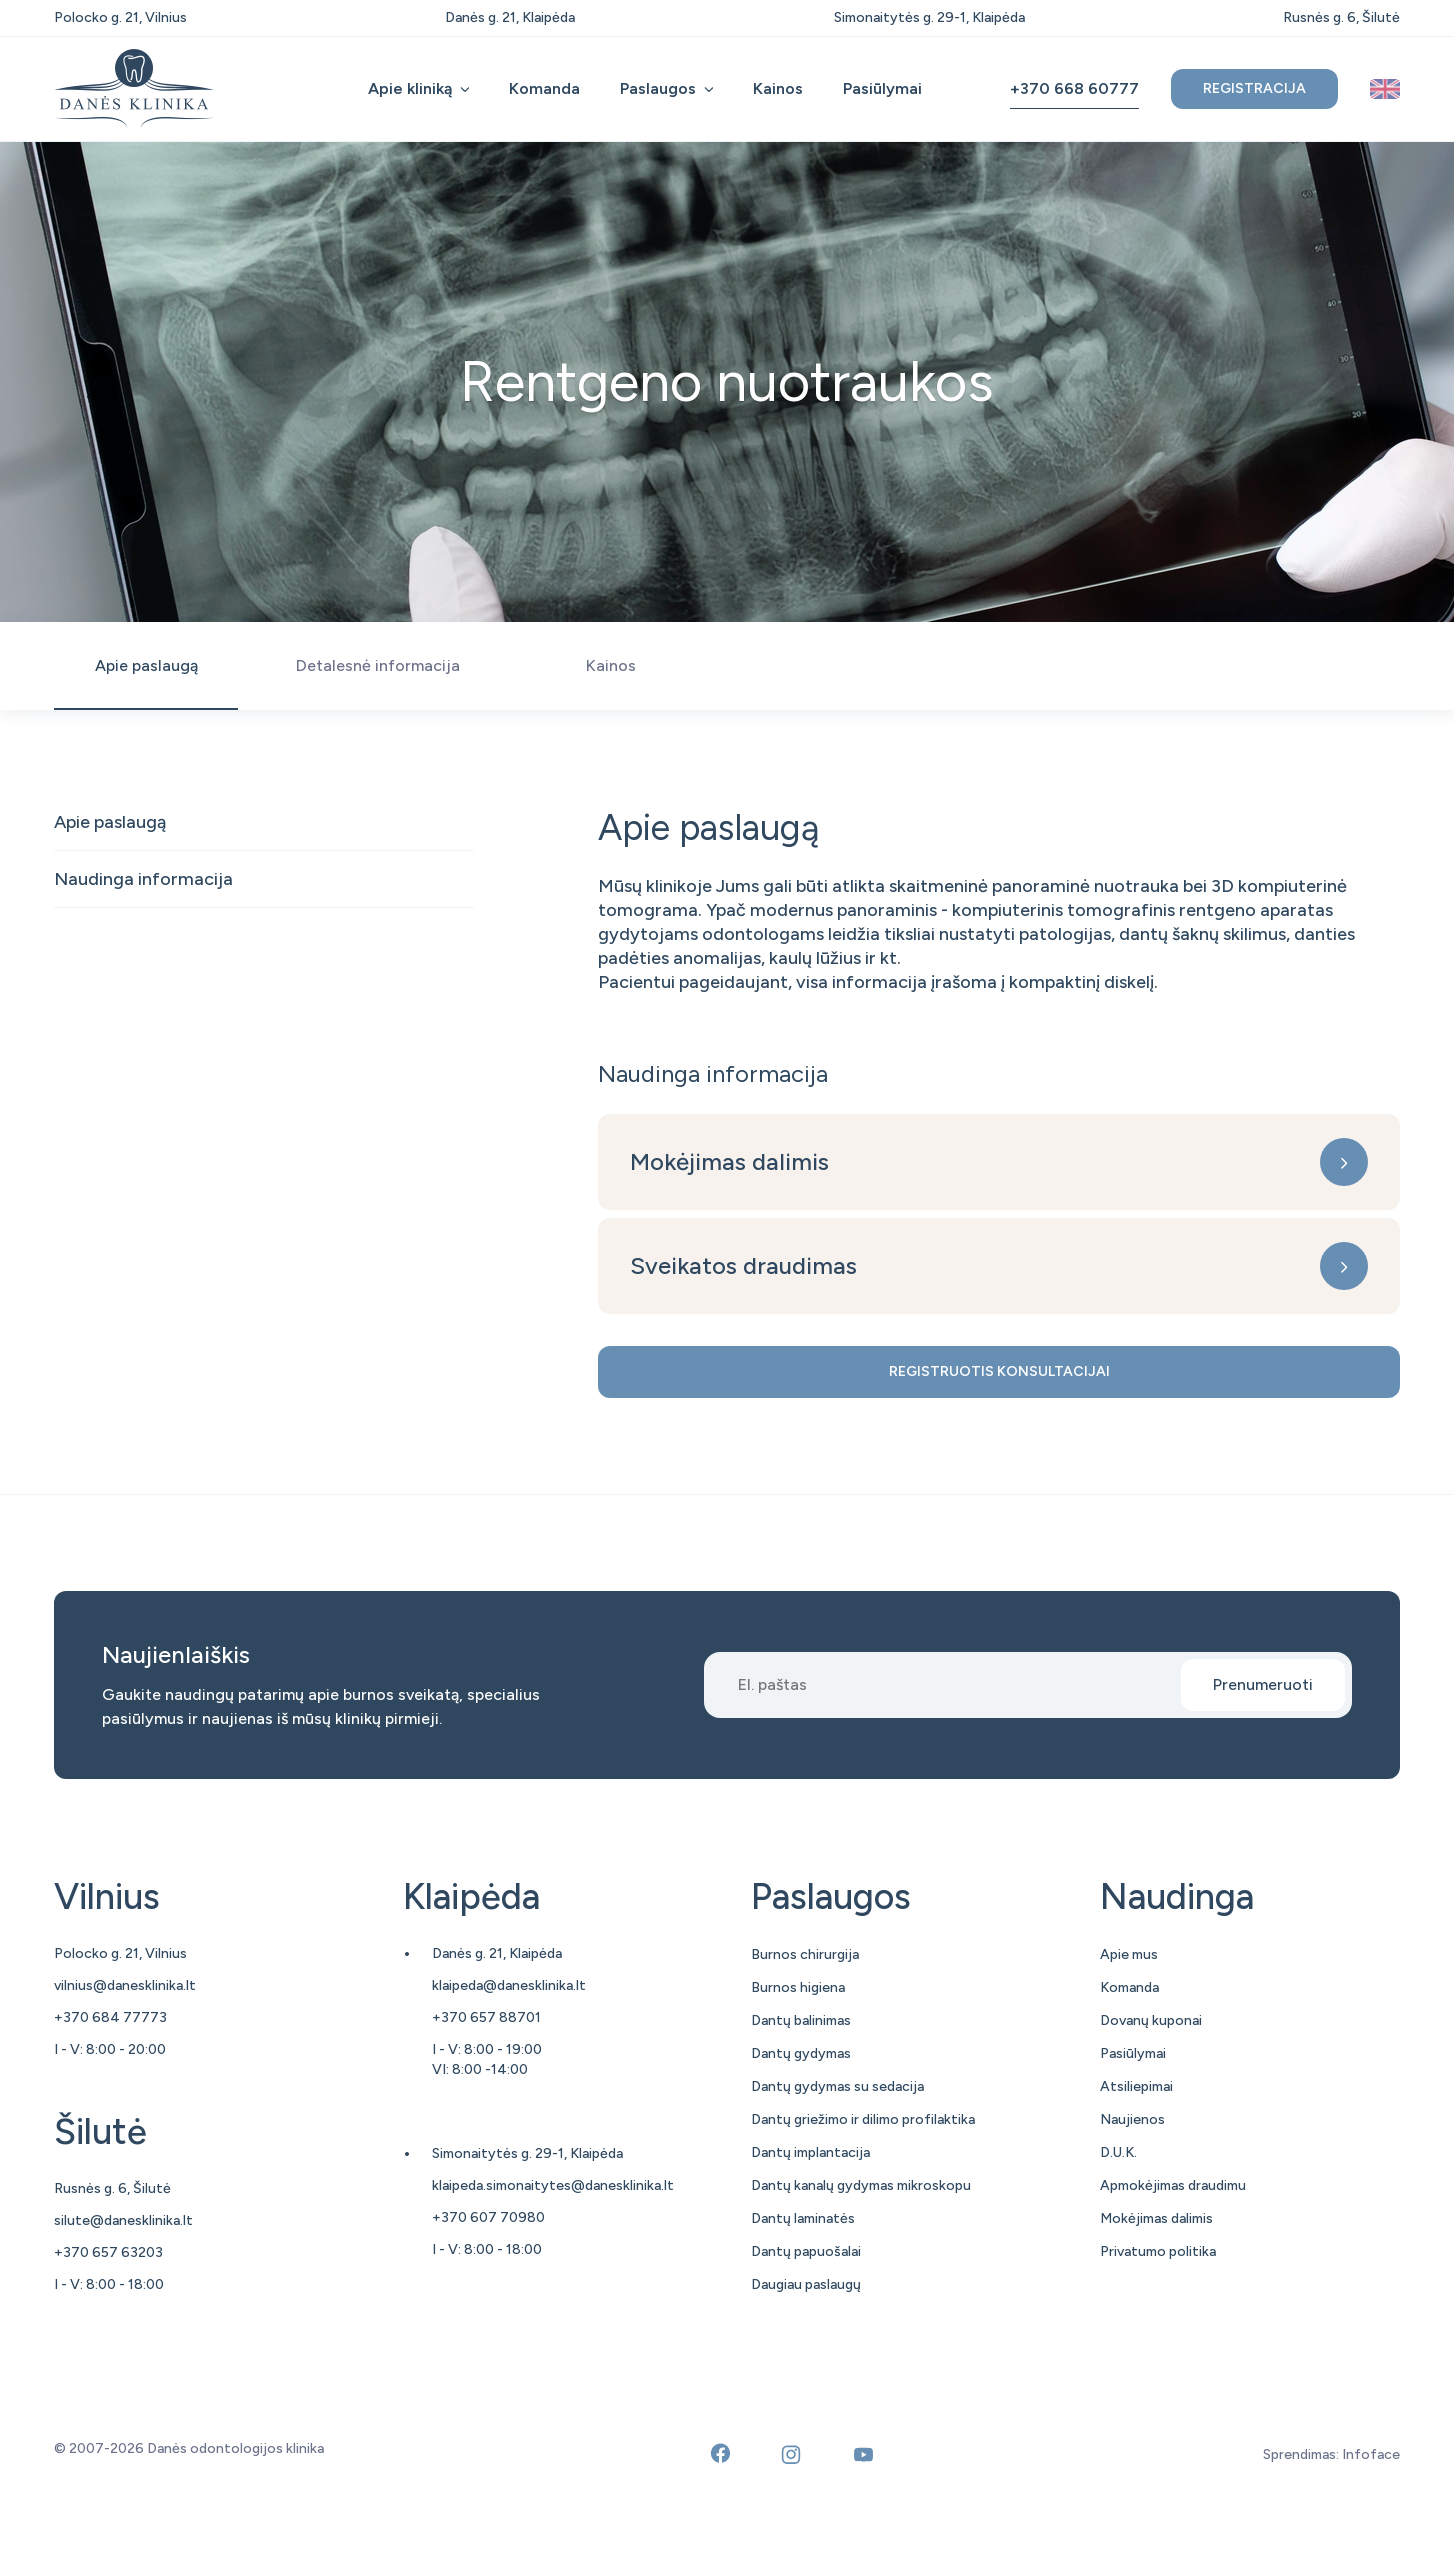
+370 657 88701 (486, 2017)
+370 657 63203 (108, 2252)
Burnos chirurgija (805, 1954)
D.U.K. (1118, 2152)
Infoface (1371, 2454)
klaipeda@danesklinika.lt (509, 1985)
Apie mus (1129, 1954)
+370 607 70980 (488, 2217)
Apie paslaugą (110, 822)
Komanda (544, 88)
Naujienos (1132, 2119)
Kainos (778, 88)
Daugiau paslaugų (806, 2284)
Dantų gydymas (801, 2053)
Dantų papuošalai (806, 2251)
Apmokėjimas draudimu (1173, 2185)
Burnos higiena (798, 1987)
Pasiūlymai (882, 88)
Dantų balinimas (801, 2020)
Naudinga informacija (143, 879)
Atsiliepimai (1136, 2086)
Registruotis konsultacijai (999, 1371)
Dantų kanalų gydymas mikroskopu (861, 2185)
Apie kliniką (410, 88)
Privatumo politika (1158, 2251)
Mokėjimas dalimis (729, 1161)
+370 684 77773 (110, 2017)
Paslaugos (658, 88)
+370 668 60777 (1074, 88)
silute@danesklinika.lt (123, 2220)
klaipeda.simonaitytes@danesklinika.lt (553, 2185)
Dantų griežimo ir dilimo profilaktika (863, 2119)
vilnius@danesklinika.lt (125, 1985)
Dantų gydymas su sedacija (837, 2086)
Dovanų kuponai (1151, 2020)
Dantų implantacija (810, 2152)
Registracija (1254, 88)
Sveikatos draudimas (743, 1265)
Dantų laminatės (803, 2218)
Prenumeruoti (1263, 1684)
